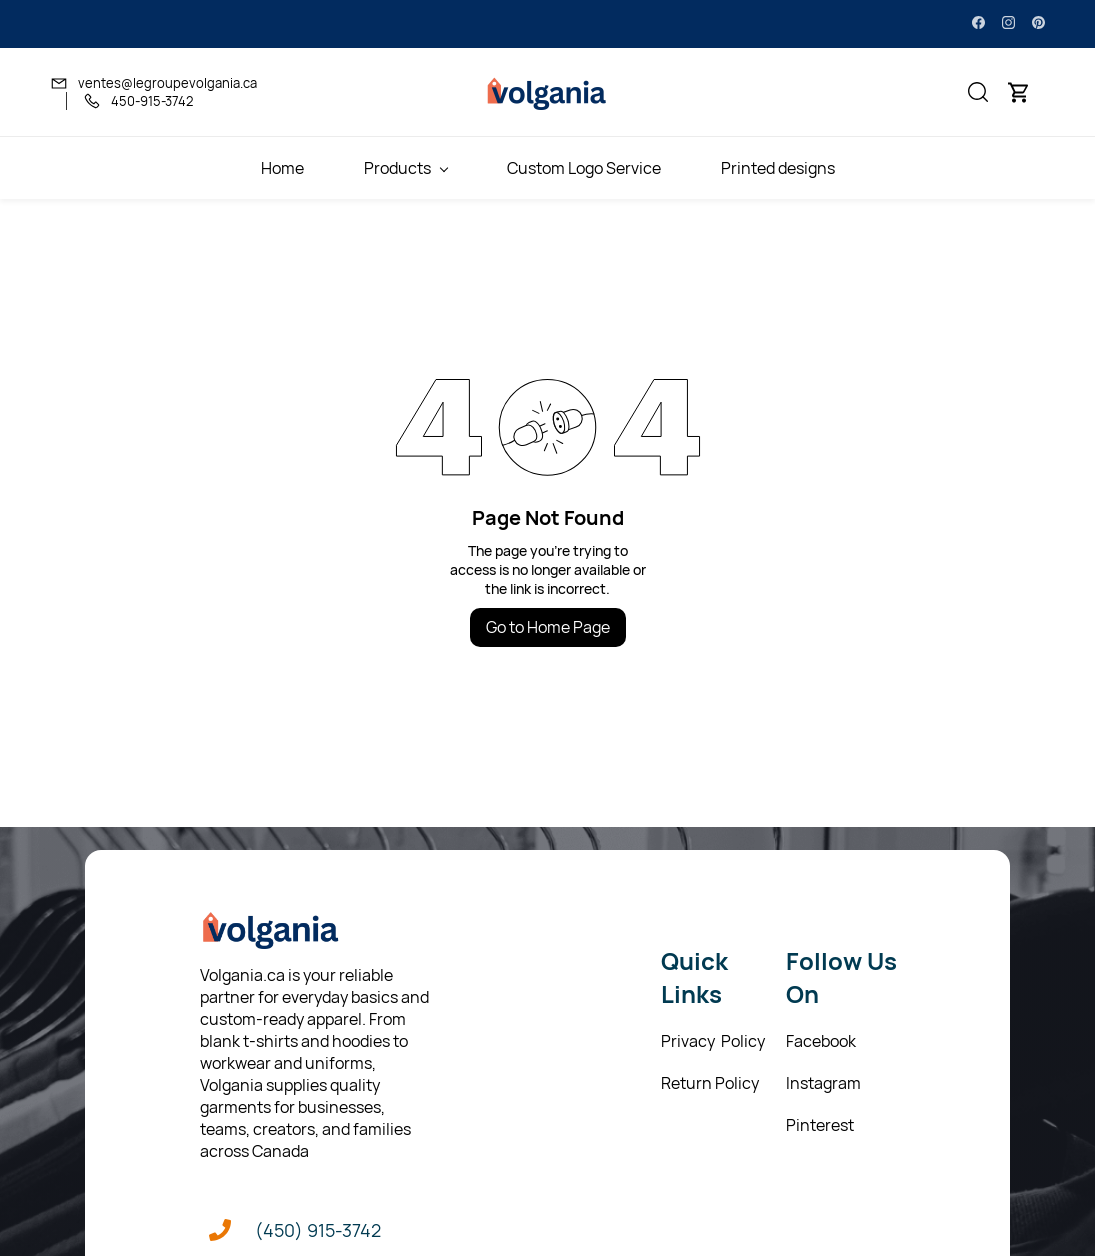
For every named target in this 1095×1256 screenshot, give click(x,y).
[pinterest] (1038, 24)
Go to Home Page (548, 627)
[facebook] (978, 24)
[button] (978, 92)
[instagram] (1008, 24)
